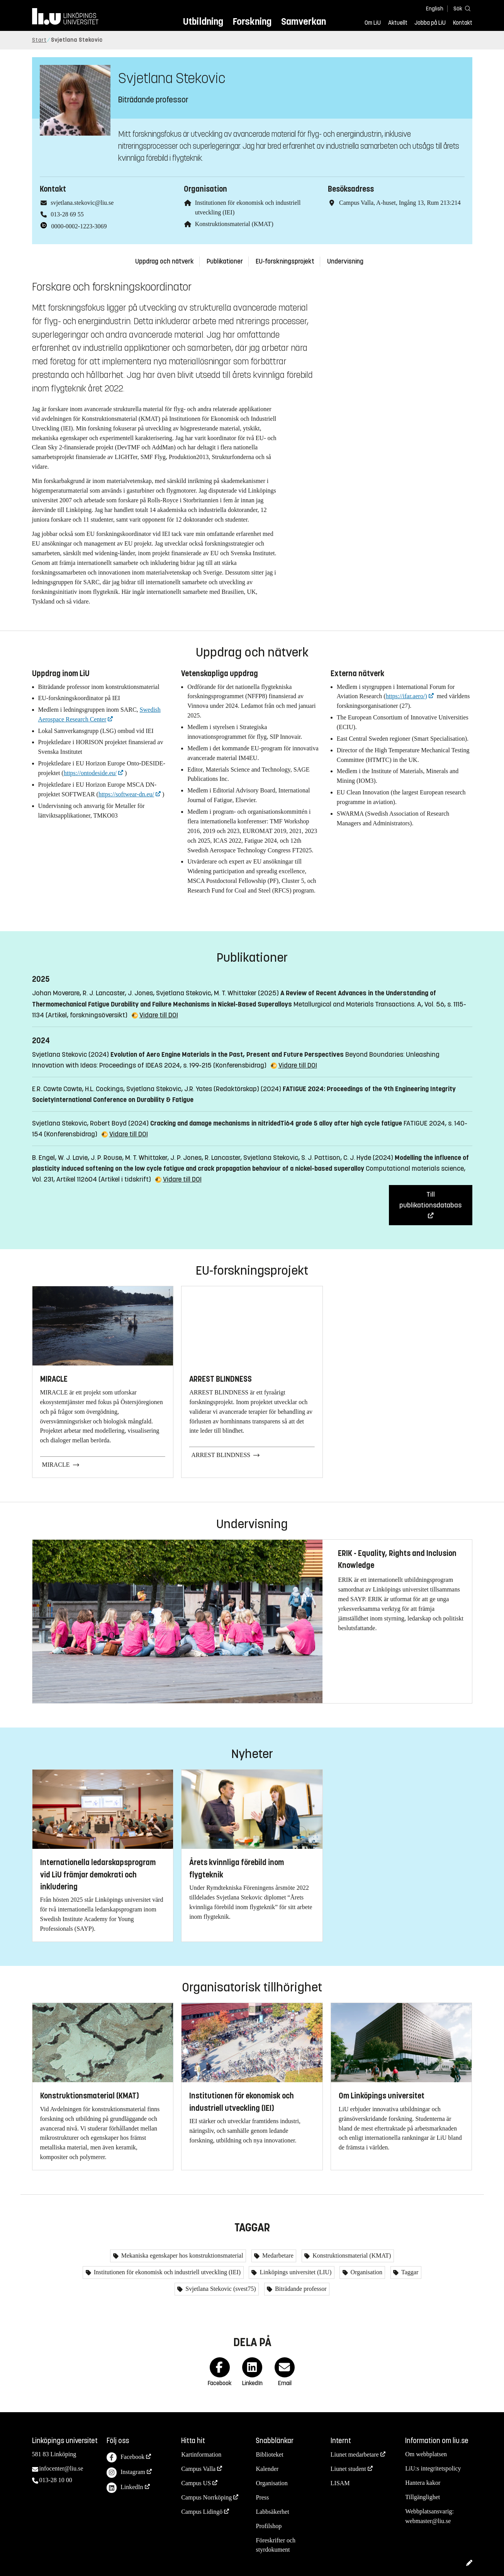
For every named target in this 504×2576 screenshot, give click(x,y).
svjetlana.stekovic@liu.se (82, 202)
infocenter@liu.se (61, 2468)
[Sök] (460, 8)
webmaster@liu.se (428, 2521)
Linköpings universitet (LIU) (294, 2272)
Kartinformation (201, 2454)
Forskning (252, 21)
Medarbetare (277, 2255)
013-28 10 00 (55, 2480)
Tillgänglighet (422, 2497)
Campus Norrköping (206, 2497)
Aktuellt (397, 22)
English (434, 8)
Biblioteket (269, 2454)
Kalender (267, 2468)
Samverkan (303, 21)
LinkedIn (125, 2487)
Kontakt (462, 22)
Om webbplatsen (426, 2454)
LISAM (340, 2483)
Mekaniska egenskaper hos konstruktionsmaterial (181, 2255)
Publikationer (225, 261)
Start (39, 40)
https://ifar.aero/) (406, 696)
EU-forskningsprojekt (285, 261)
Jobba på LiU (430, 22)
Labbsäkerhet (272, 2511)
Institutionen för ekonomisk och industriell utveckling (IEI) (166, 2272)
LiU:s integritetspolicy (433, 2468)
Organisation (365, 2272)
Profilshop (269, 2526)
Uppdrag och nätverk (164, 261)
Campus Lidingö (201, 2511)
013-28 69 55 (67, 214)
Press (262, 2497)
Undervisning (345, 261)
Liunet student (348, 2468)
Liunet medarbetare (355, 2454)
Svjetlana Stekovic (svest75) (220, 2288)
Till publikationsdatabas (430, 1199)
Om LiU (373, 22)
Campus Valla (198, 2468)
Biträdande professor (300, 2288)
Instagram (126, 2472)
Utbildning (203, 21)
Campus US (196, 2483)
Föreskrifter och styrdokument (275, 2545)
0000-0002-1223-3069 (79, 226)
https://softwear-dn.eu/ (126, 794)
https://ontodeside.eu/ (90, 773)
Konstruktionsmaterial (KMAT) (234, 224)
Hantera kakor (422, 2482)
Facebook (125, 2457)
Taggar (409, 2272)
